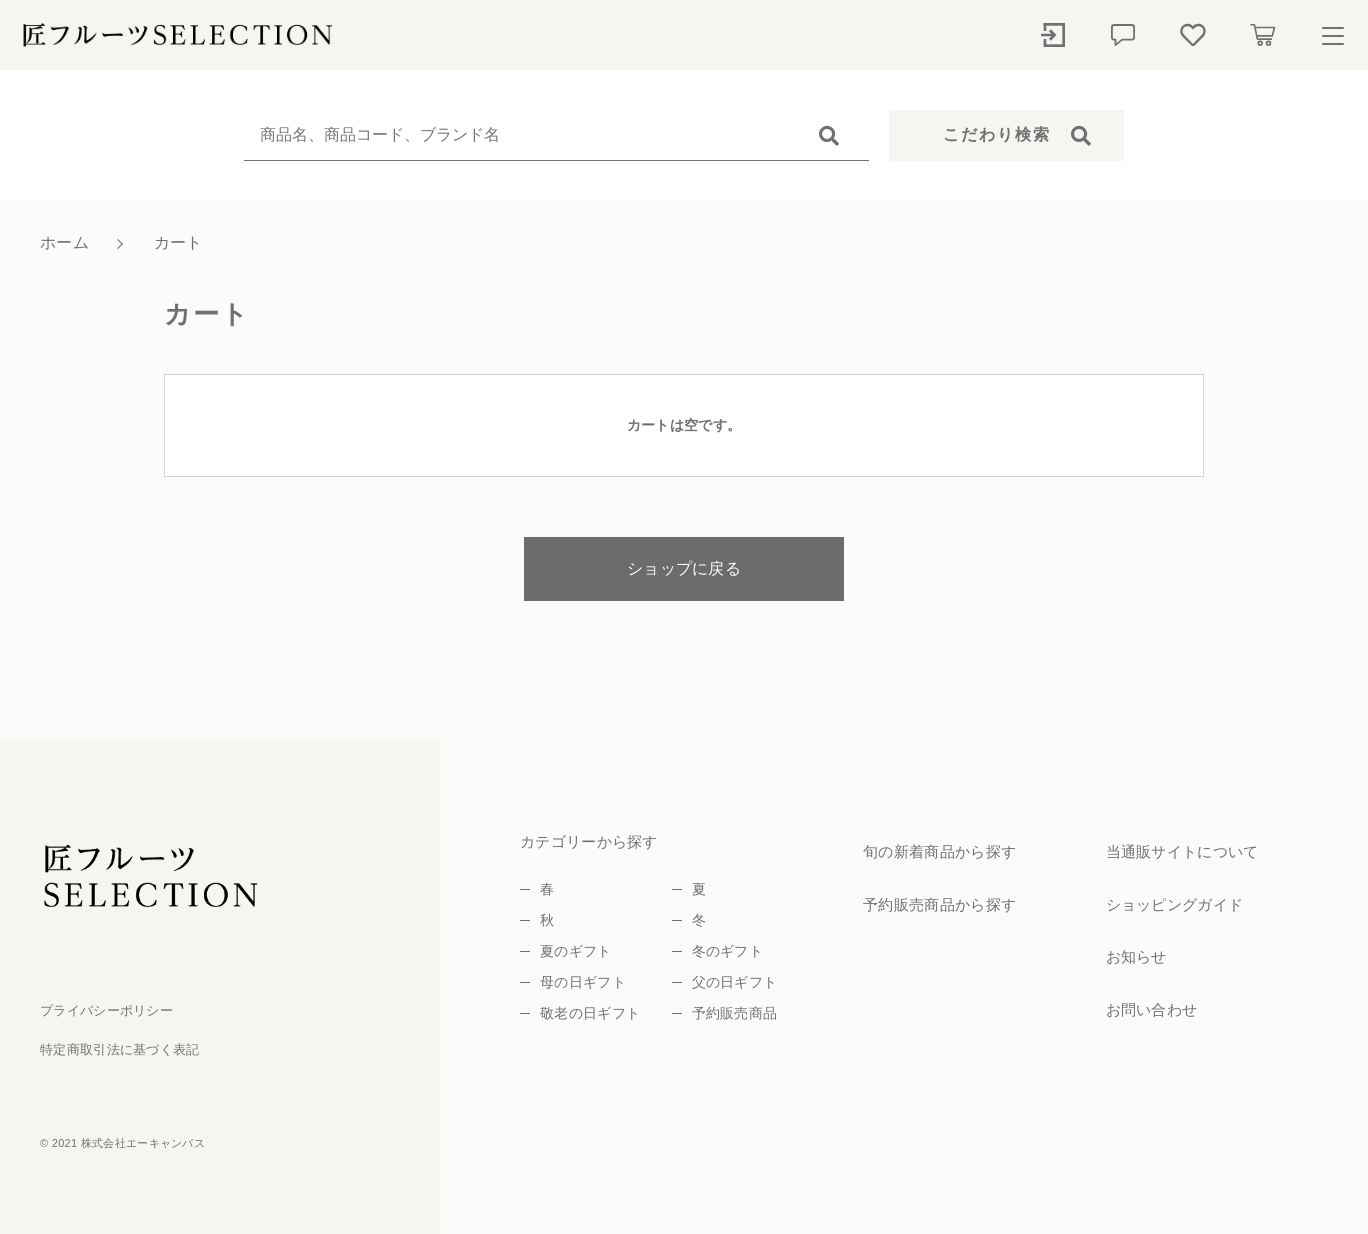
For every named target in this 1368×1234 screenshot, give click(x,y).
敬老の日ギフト (590, 1013)
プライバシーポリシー (106, 1010)
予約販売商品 (735, 1013)
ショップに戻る (684, 568)
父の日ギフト (735, 982)
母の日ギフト (583, 982)
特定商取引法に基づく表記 (120, 1049)
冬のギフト (728, 951)
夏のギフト (576, 951)
